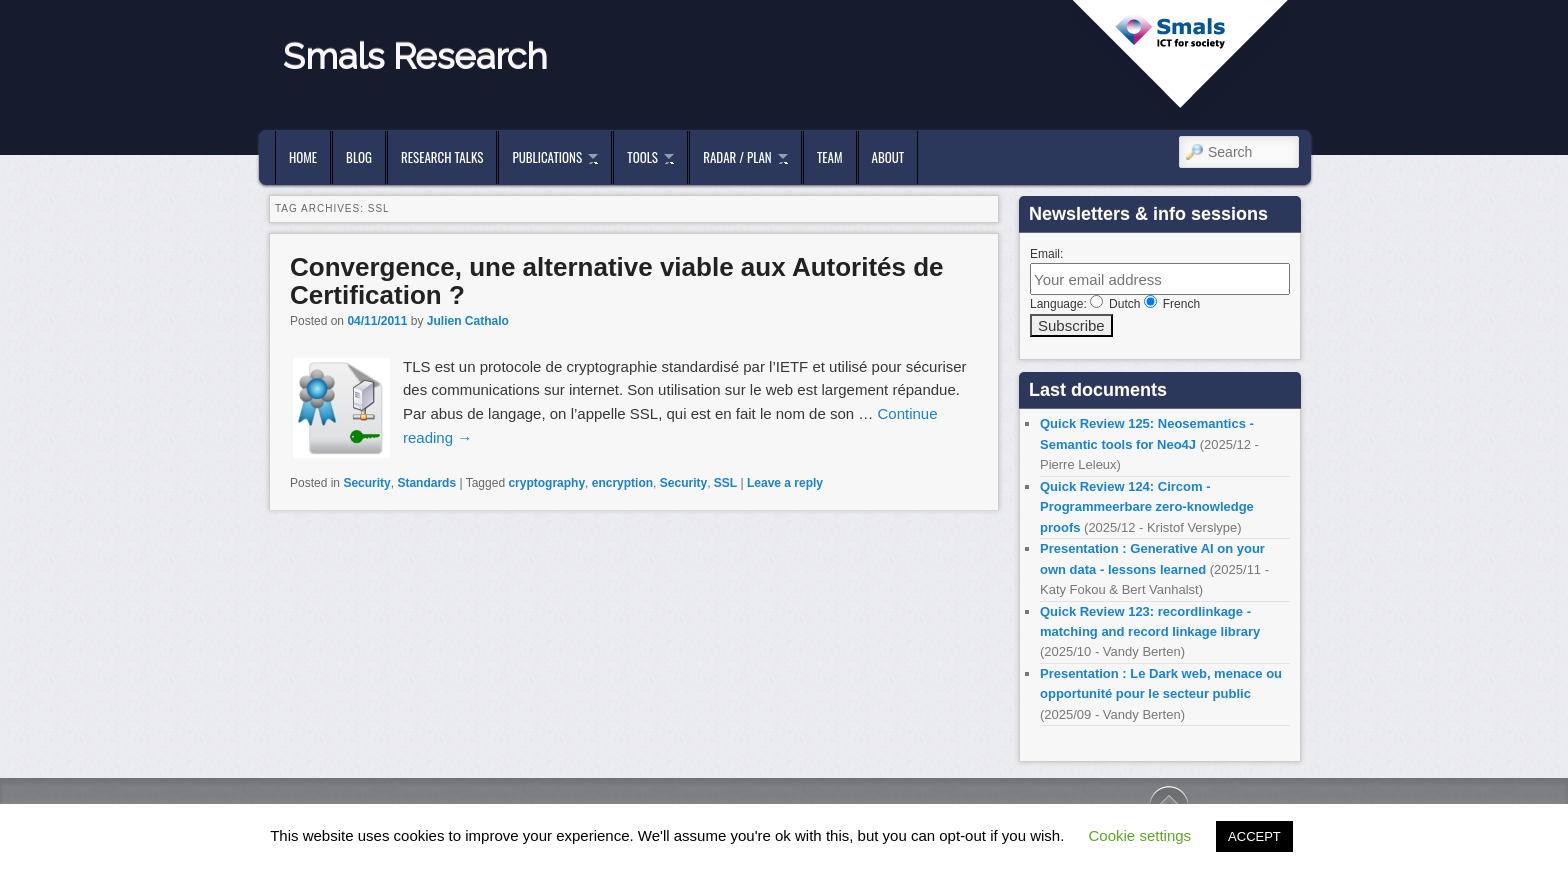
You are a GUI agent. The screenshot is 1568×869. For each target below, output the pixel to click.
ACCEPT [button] (1254, 836)
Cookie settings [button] (1140, 835)
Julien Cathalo (468, 321)
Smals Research (415, 56)
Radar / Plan (737, 157)
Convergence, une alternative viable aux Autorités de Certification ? (617, 281)
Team (830, 157)
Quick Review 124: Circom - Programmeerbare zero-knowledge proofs (1147, 507)
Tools (642, 157)
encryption (622, 483)
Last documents (1098, 390)
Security (366, 483)
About (888, 157)
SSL (725, 483)
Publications (547, 157)
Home (303, 157)
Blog (359, 157)
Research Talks (442, 157)
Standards (426, 483)
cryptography (546, 483)
